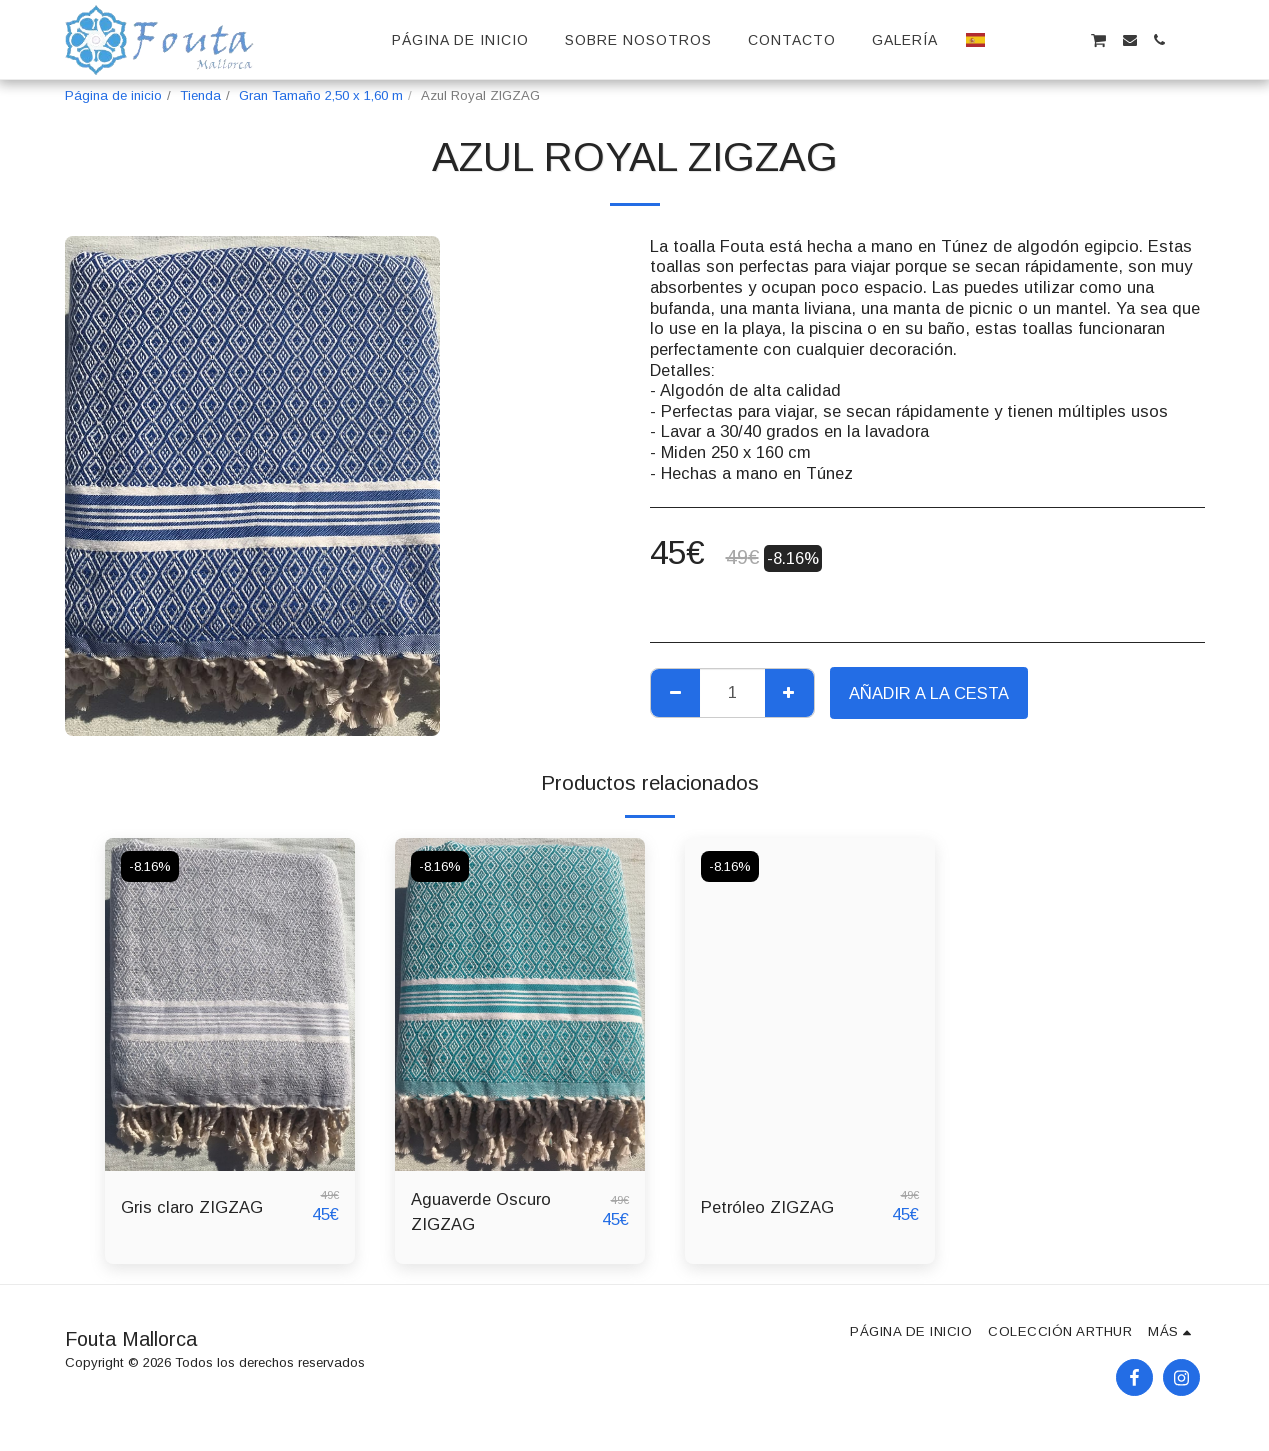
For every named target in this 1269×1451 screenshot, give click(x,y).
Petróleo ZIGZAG (767, 1207)
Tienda (200, 95)
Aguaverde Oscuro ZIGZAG (481, 1211)
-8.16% (150, 866)
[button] (1008, 40)
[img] (230, 1004)
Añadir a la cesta (929, 693)
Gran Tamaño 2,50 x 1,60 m (321, 95)
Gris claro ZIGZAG (192, 1207)
